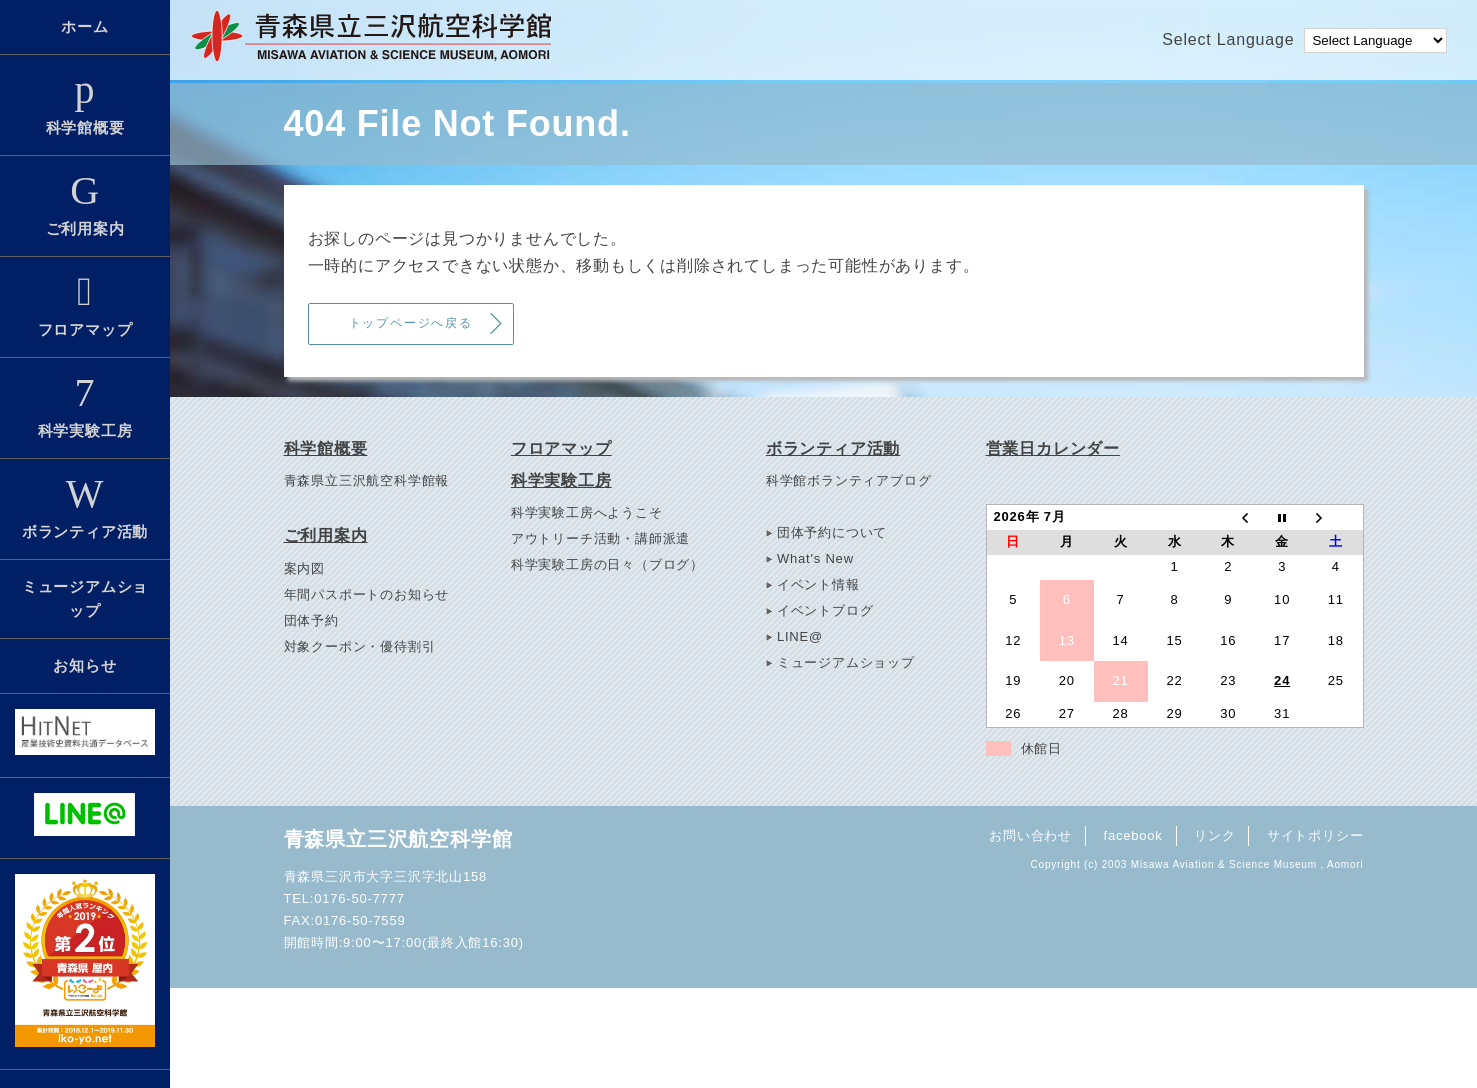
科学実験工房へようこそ (587, 512)
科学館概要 (85, 103)
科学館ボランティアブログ (849, 480)
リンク (1214, 835)
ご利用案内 (85, 204)
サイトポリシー (1315, 835)
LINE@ (800, 636)
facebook (1132, 835)
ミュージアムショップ (85, 598)
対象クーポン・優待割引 (360, 646)
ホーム (84, 26)
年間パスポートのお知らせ (367, 594)
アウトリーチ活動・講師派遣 (600, 538)
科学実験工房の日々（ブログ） (607, 564)
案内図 (304, 568)
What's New (815, 558)
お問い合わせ (1030, 835)
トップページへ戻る (411, 323)
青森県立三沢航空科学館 (398, 839)
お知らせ (84, 665)
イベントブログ (825, 610)
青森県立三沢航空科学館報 (367, 480)
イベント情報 (818, 584)
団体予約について (832, 532)
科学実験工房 (85, 406)
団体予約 (311, 620)
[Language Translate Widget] (1375, 40)
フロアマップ (85, 305)
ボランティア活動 (85, 507)
